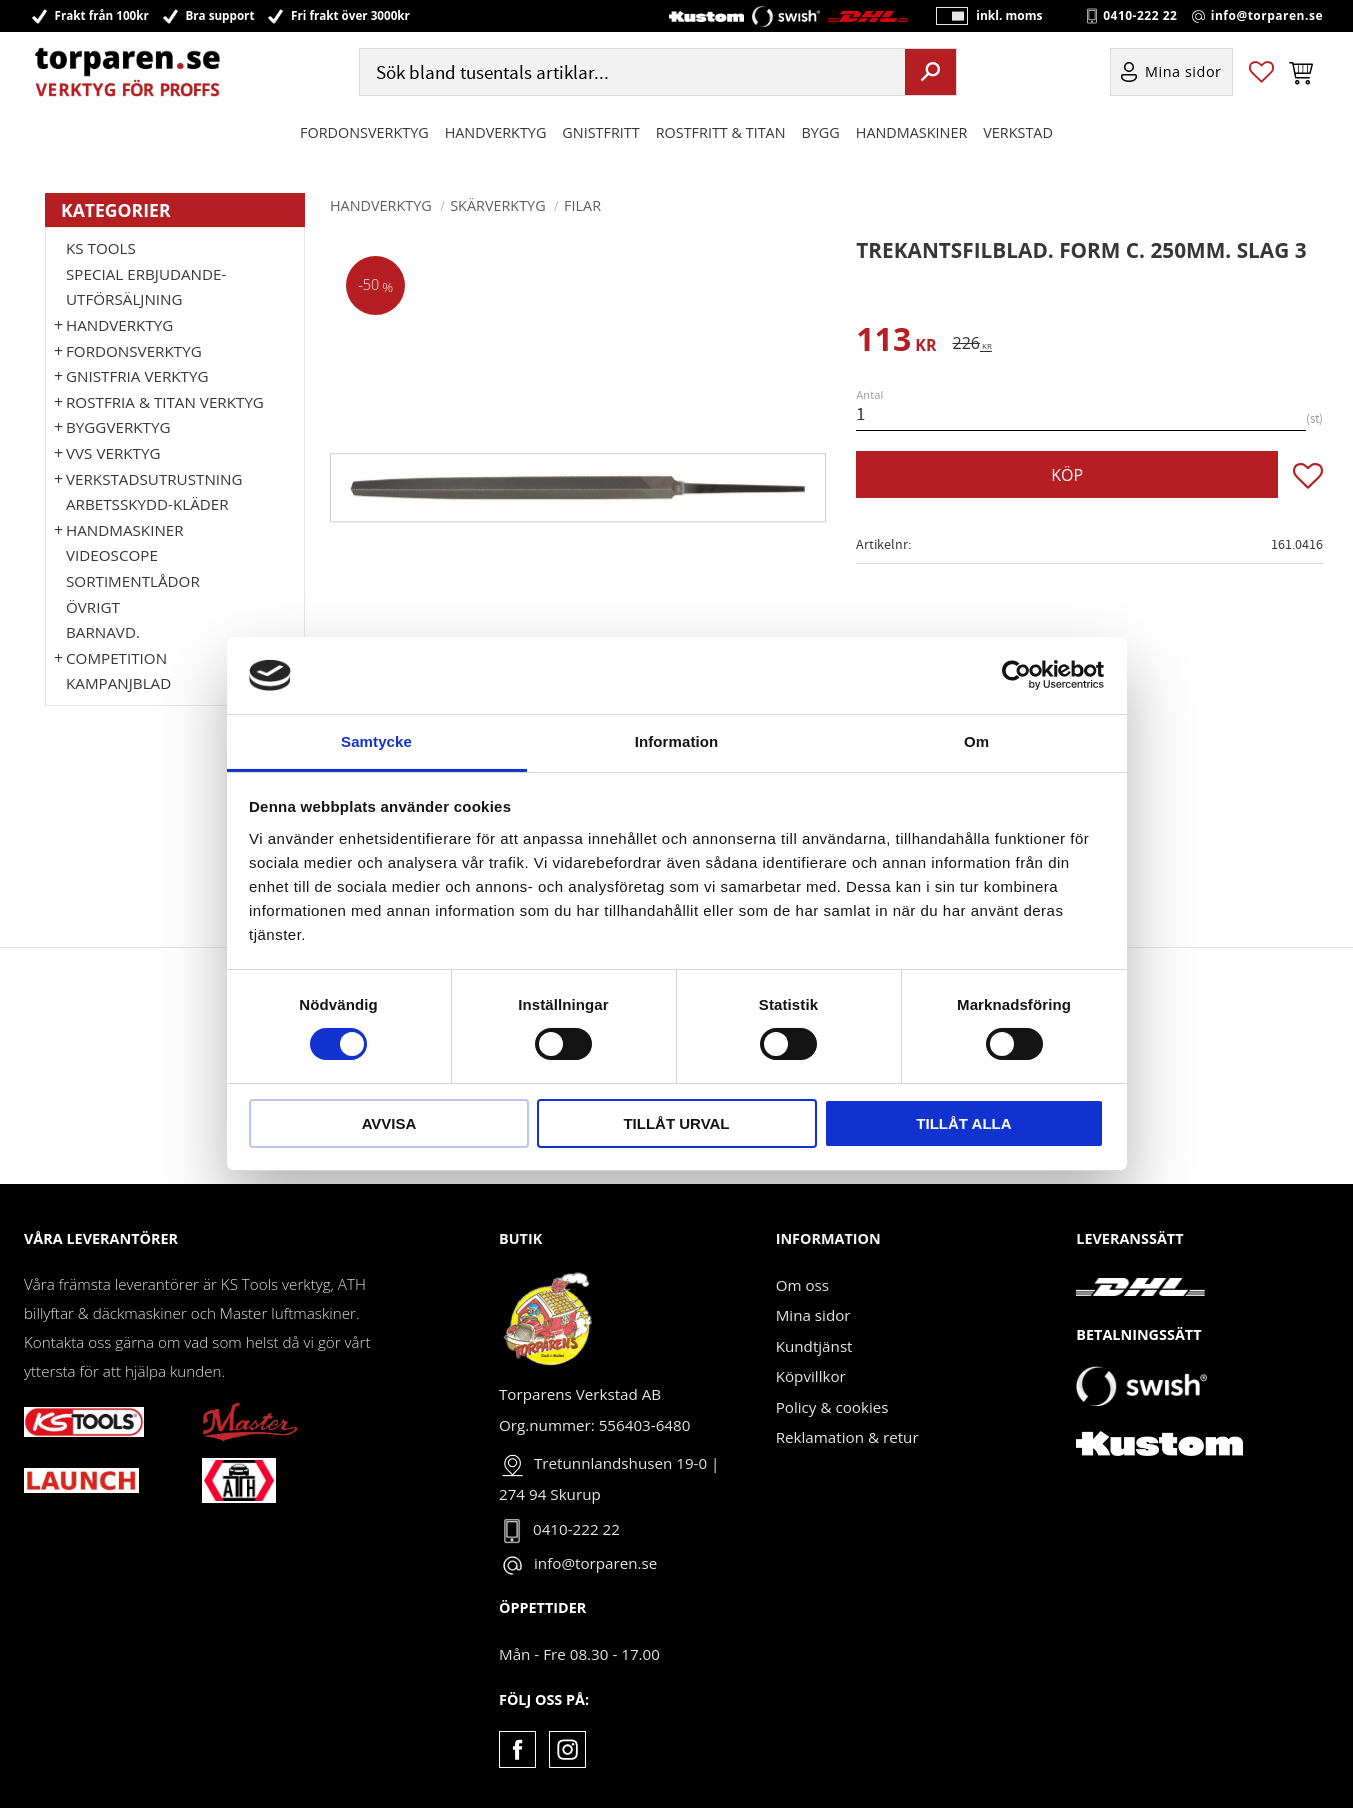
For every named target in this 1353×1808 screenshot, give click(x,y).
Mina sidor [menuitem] (1183, 73)
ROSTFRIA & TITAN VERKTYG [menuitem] (165, 402)
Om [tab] (976, 741)
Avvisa (389, 1123)
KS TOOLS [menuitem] (101, 248)
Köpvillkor (811, 1376)
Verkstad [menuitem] (1018, 133)
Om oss (802, 1285)
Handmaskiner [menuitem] (911, 133)
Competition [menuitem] (116, 658)
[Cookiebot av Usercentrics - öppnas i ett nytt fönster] (1016, 675)
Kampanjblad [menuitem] (118, 683)
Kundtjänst (814, 1346)
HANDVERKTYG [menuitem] (496, 133)
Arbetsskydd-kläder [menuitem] (147, 504)
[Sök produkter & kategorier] (630, 73)
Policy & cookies (832, 1407)
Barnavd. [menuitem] (103, 632)
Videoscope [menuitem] (112, 555)
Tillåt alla (963, 1123)
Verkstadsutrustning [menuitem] (154, 479)
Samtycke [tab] (376, 741)
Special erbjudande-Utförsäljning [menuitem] (146, 287)
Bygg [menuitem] (821, 133)
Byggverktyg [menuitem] (118, 427)
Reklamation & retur (847, 1437)
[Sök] (930, 73)
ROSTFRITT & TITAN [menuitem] (721, 133)
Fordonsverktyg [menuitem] (364, 133)
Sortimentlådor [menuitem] (133, 581)
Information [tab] (677, 741)
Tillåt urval (676, 1123)
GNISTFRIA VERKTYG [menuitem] (137, 376)
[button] (1261, 73)
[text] (896, 342)
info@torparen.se (1267, 16)
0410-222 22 (1140, 16)
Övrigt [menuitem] (93, 607)
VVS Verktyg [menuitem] (113, 453)
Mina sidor (813, 1315)
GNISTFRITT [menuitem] (600, 133)
